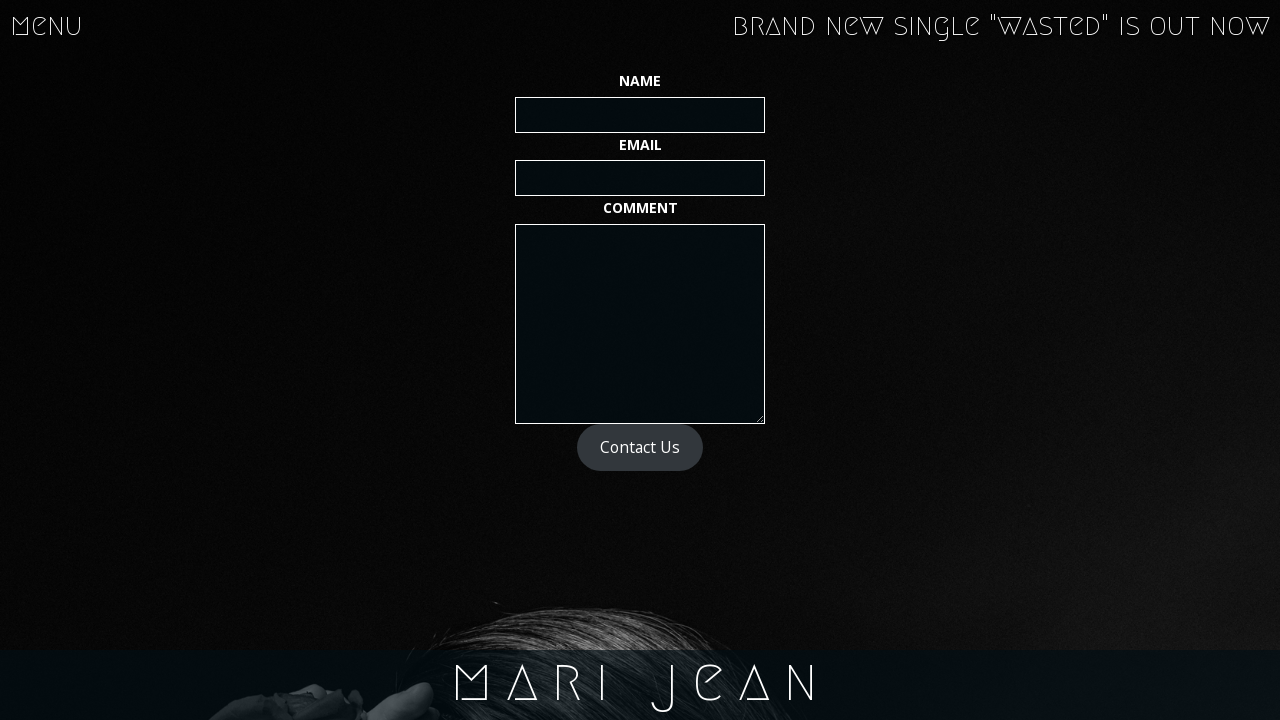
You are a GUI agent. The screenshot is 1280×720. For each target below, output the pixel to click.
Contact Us (640, 447)
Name (640, 80)
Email (640, 144)
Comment (640, 207)
